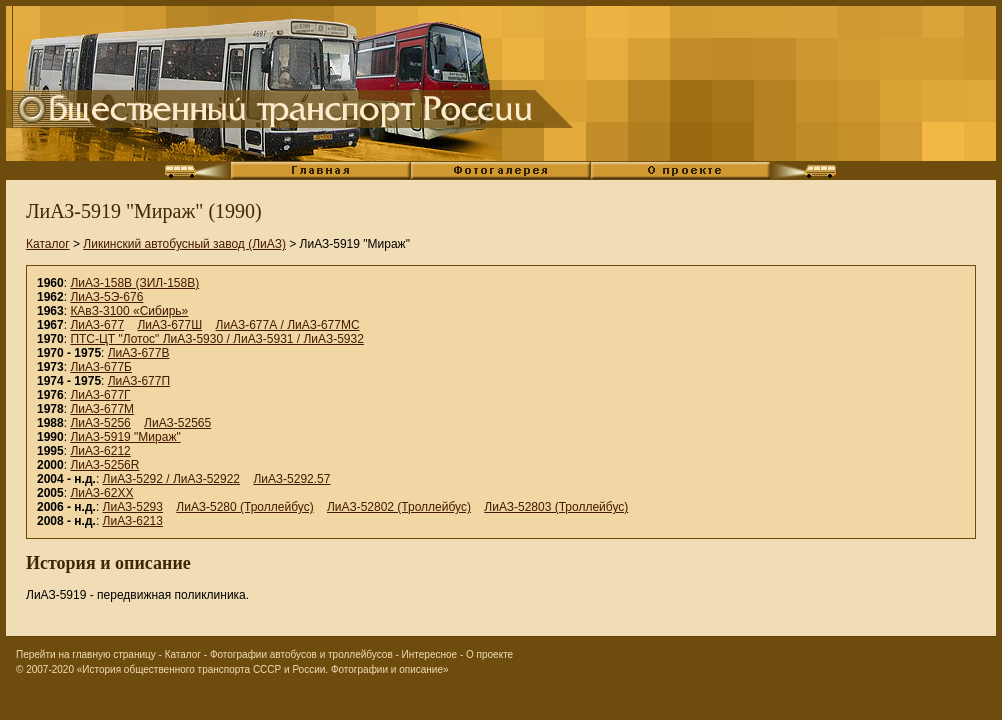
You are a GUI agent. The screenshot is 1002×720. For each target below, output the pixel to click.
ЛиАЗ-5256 (100, 423)
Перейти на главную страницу (86, 654)
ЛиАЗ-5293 (133, 507)
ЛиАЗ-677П (139, 381)
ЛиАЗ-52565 (177, 423)
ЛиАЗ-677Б (101, 367)
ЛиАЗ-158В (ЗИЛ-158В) (134, 283)
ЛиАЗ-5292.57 (291, 479)
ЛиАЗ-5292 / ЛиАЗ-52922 (171, 479)
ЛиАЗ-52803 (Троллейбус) (556, 507)
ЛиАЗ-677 (97, 325)
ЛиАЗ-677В (139, 353)
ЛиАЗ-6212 (100, 451)
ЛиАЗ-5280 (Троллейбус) (244, 507)
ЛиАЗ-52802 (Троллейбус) (399, 507)
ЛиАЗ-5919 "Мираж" (125, 437)
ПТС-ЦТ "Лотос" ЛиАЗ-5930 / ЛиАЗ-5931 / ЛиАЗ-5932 (217, 339)
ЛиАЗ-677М (102, 409)
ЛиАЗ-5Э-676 (106, 297)
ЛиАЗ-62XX (101, 493)
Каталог (48, 244)
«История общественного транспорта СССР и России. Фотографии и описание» (263, 669)
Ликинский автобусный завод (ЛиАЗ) (184, 244)
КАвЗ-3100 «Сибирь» (129, 311)
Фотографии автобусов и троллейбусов (301, 654)
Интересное (430, 654)
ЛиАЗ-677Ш (169, 325)
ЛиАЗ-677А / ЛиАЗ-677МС (288, 325)
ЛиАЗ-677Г (100, 395)
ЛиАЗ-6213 (133, 521)
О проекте (489, 654)
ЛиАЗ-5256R (104, 465)
